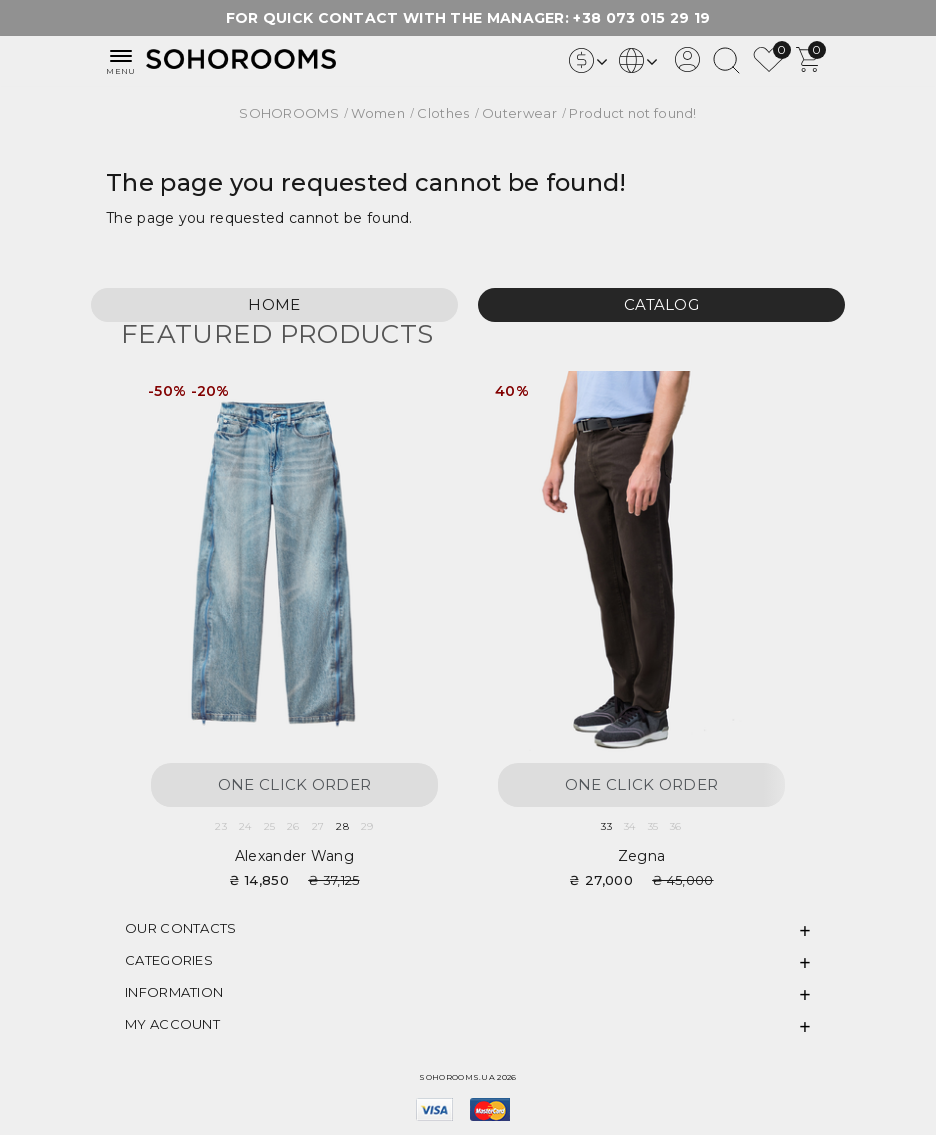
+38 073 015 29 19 (641, 18)
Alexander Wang (294, 856)
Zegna (642, 856)
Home (274, 304)
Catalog (661, 304)
